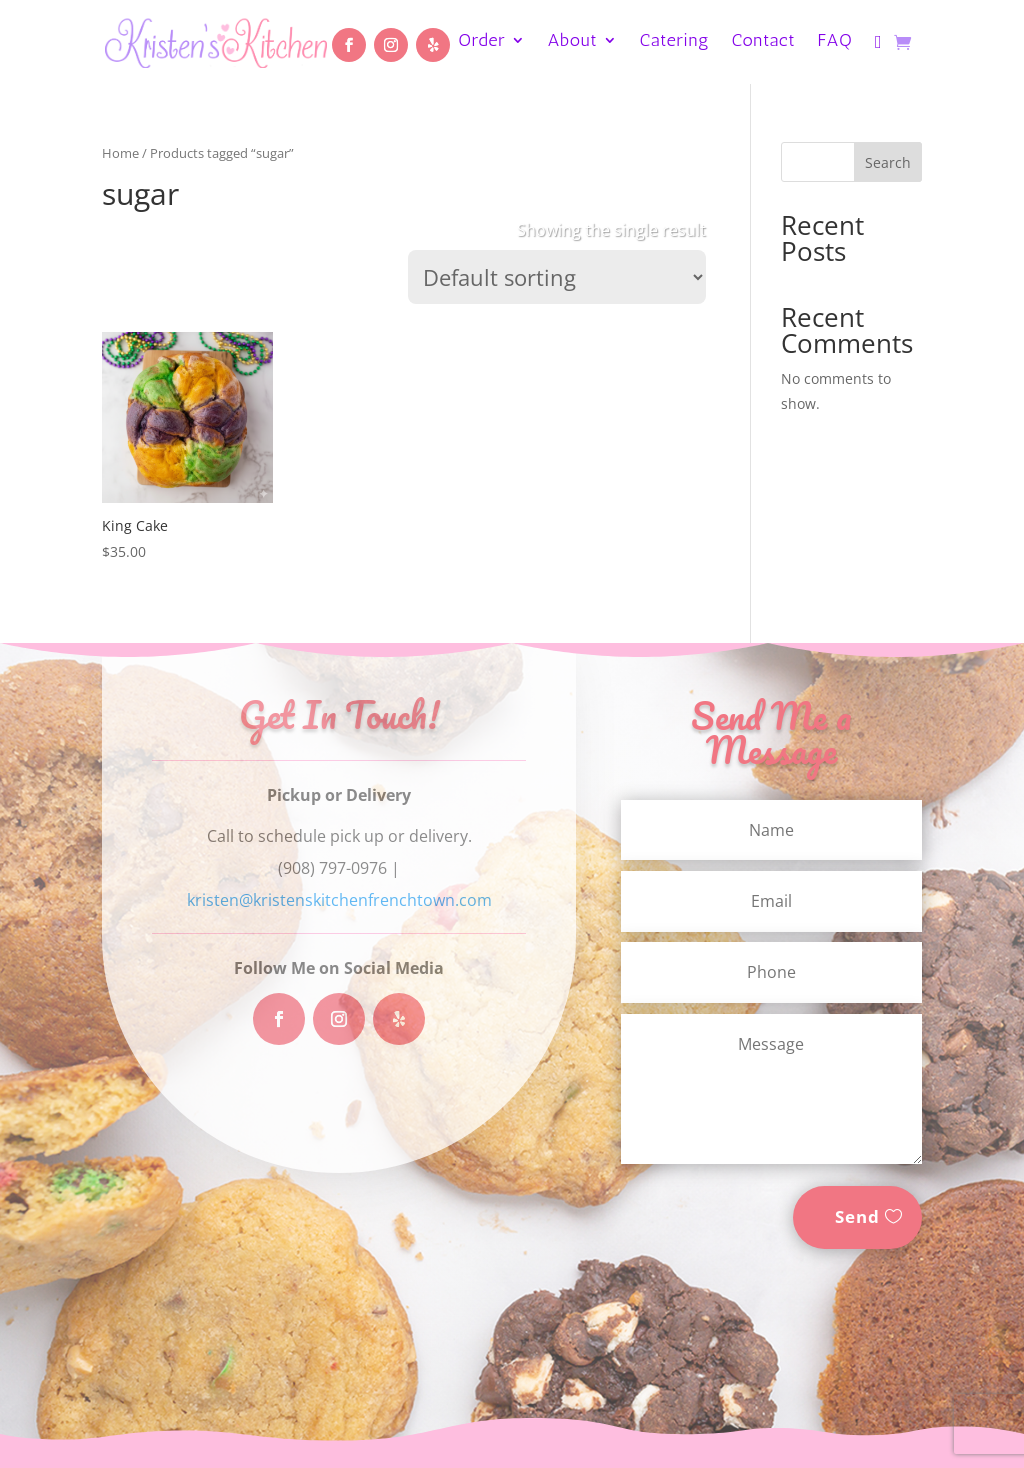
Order (481, 42)
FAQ (835, 42)
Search (888, 162)
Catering (675, 42)
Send (857, 1216)
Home (120, 153)
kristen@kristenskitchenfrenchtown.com (339, 900)
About (573, 42)
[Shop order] (557, 277)
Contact (764, 42)
